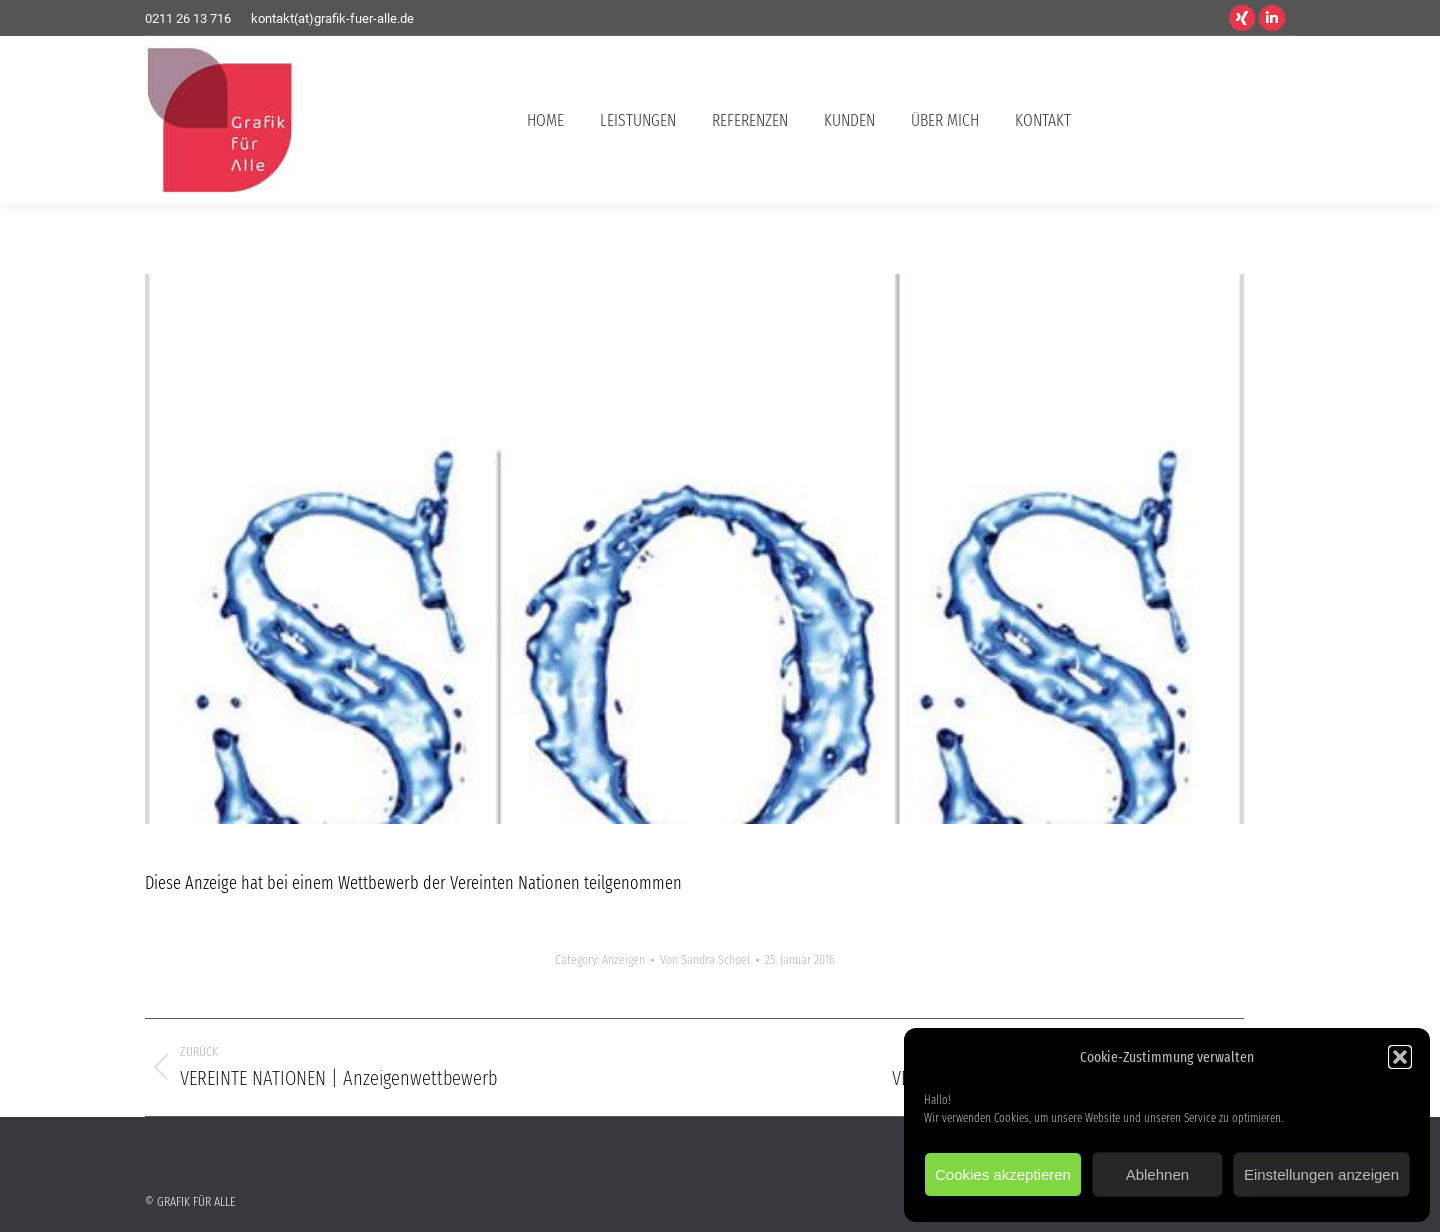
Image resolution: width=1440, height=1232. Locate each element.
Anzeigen (623, 959)
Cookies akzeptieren (1003, 1174)
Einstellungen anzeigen (1321, 1174)
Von (705, 959)
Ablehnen (1157, 1174)
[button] (1400, 1057)
